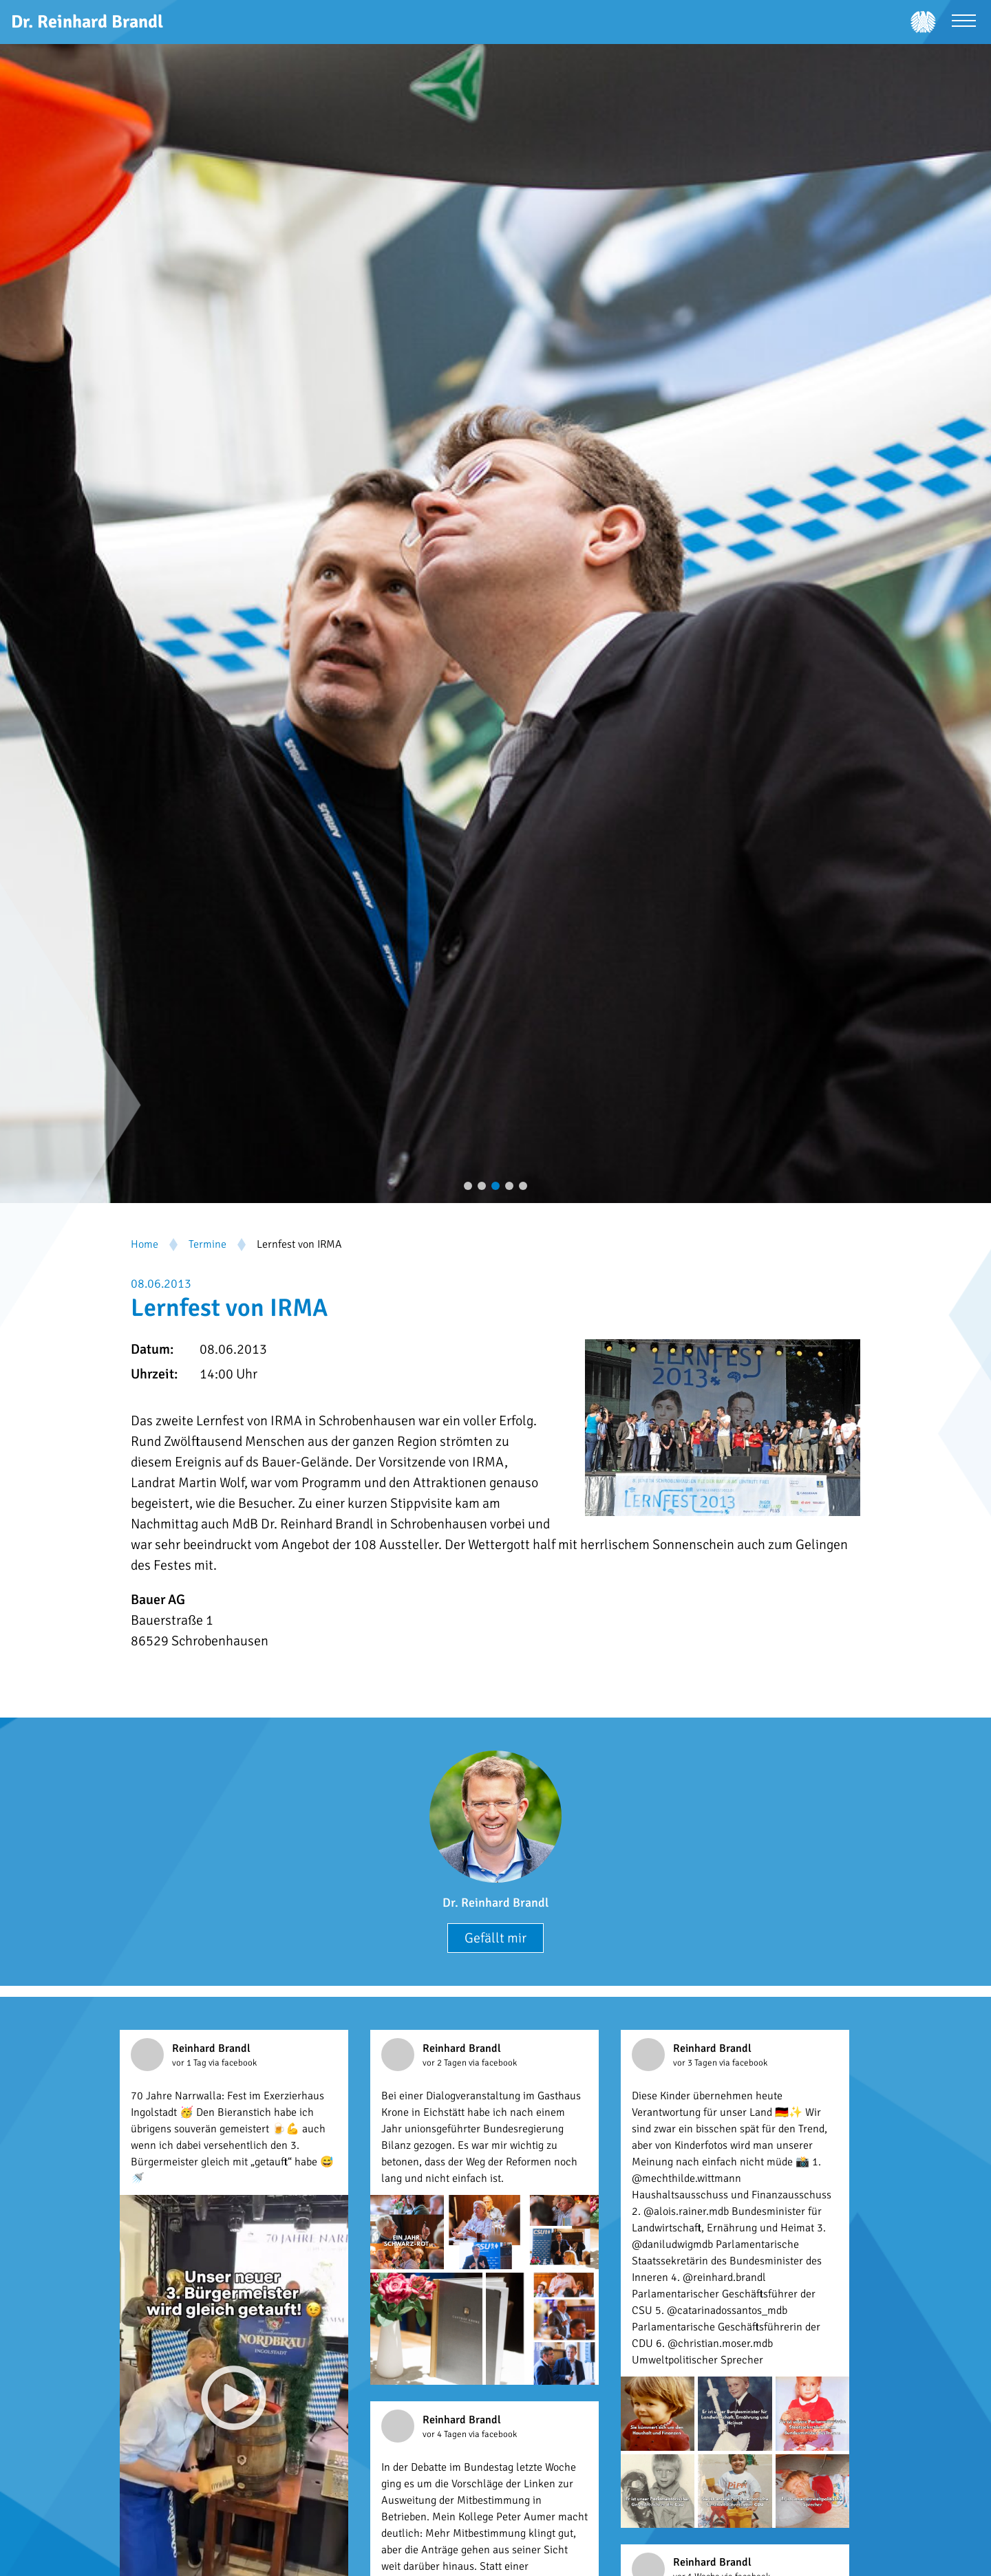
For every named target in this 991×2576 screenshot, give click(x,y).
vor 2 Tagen (446, 2062)
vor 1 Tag (190, 2062)
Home (144, 1244)
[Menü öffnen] (964, 22)
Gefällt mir (495, 1938)
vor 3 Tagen (696, 2062)
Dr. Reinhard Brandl (495, 1902)
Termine (207, 1244)
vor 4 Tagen (446, 2434)
